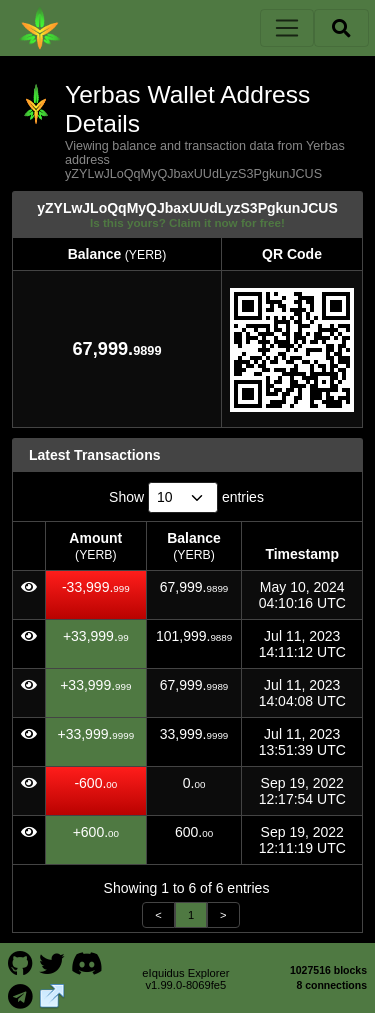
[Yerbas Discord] (86, 962)
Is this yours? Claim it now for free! (187, 222)
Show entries (186, 497)
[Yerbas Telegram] (20, 995)
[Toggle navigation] (287, 28)
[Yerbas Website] (52, 995)
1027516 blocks (328, 970)
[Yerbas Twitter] (52, 962)
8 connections (331, 985)
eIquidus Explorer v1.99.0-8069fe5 (185, 979)
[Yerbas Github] (20, 962)
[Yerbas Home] (40, 28)
